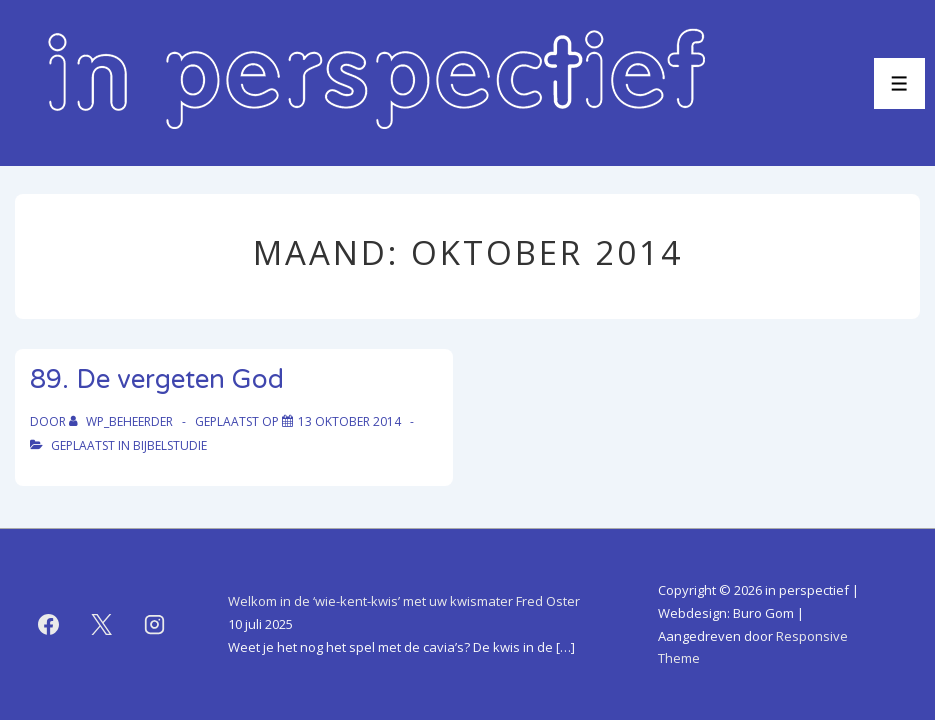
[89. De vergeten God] (349, 421)
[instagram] (155, 625)
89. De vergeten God (157, 379)
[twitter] (102, 625)
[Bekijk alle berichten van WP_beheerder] (122, 421)
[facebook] (49, 625)
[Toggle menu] (899, 83)
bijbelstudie (170, 445)
